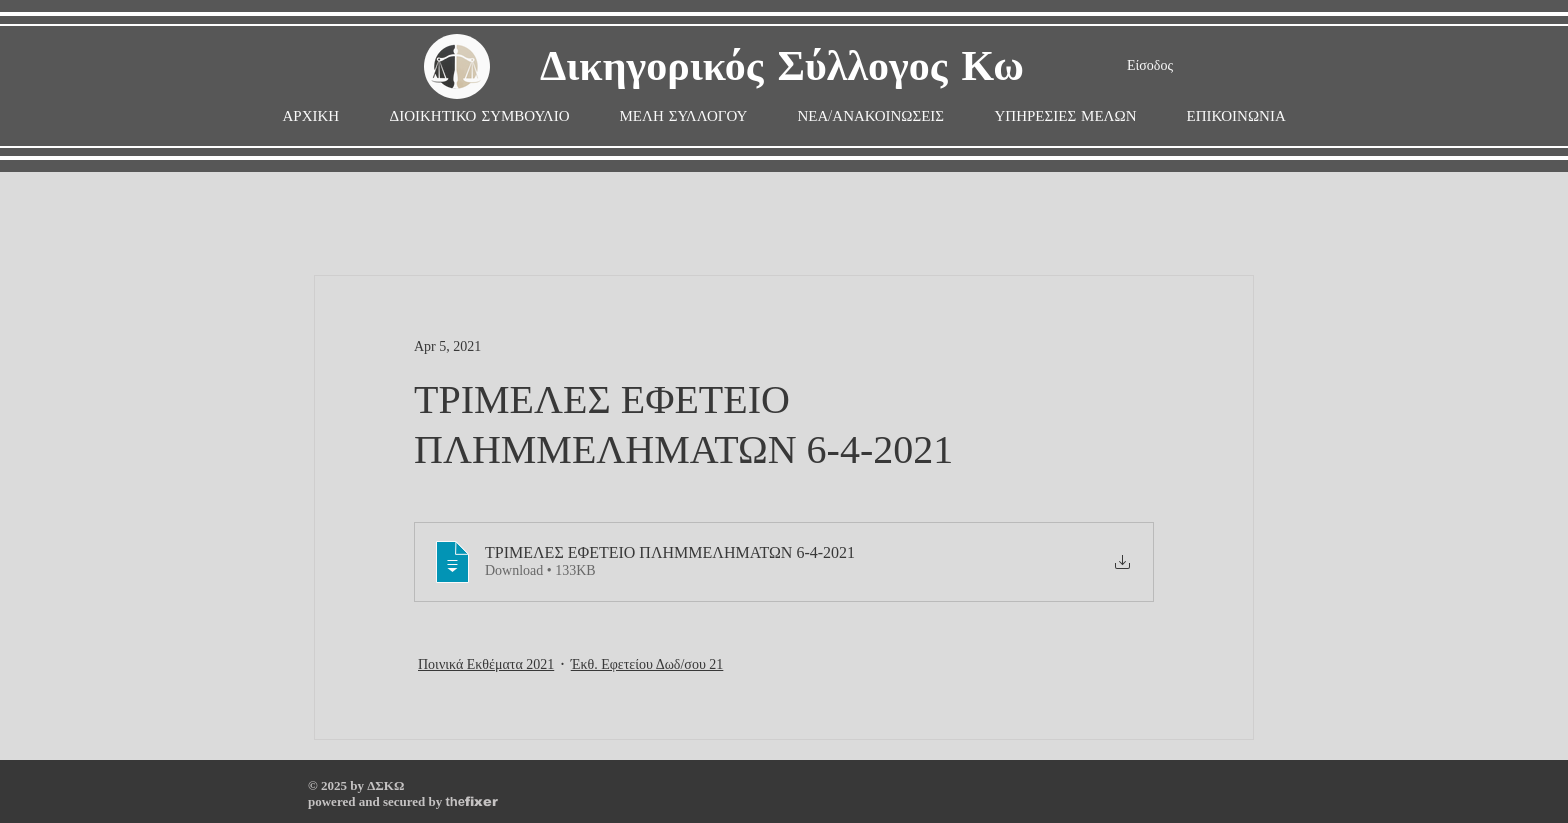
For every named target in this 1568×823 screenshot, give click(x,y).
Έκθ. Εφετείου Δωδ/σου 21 (647, 664)
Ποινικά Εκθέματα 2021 (486, 664)
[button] (684, 116)
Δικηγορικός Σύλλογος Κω (782, 67)
